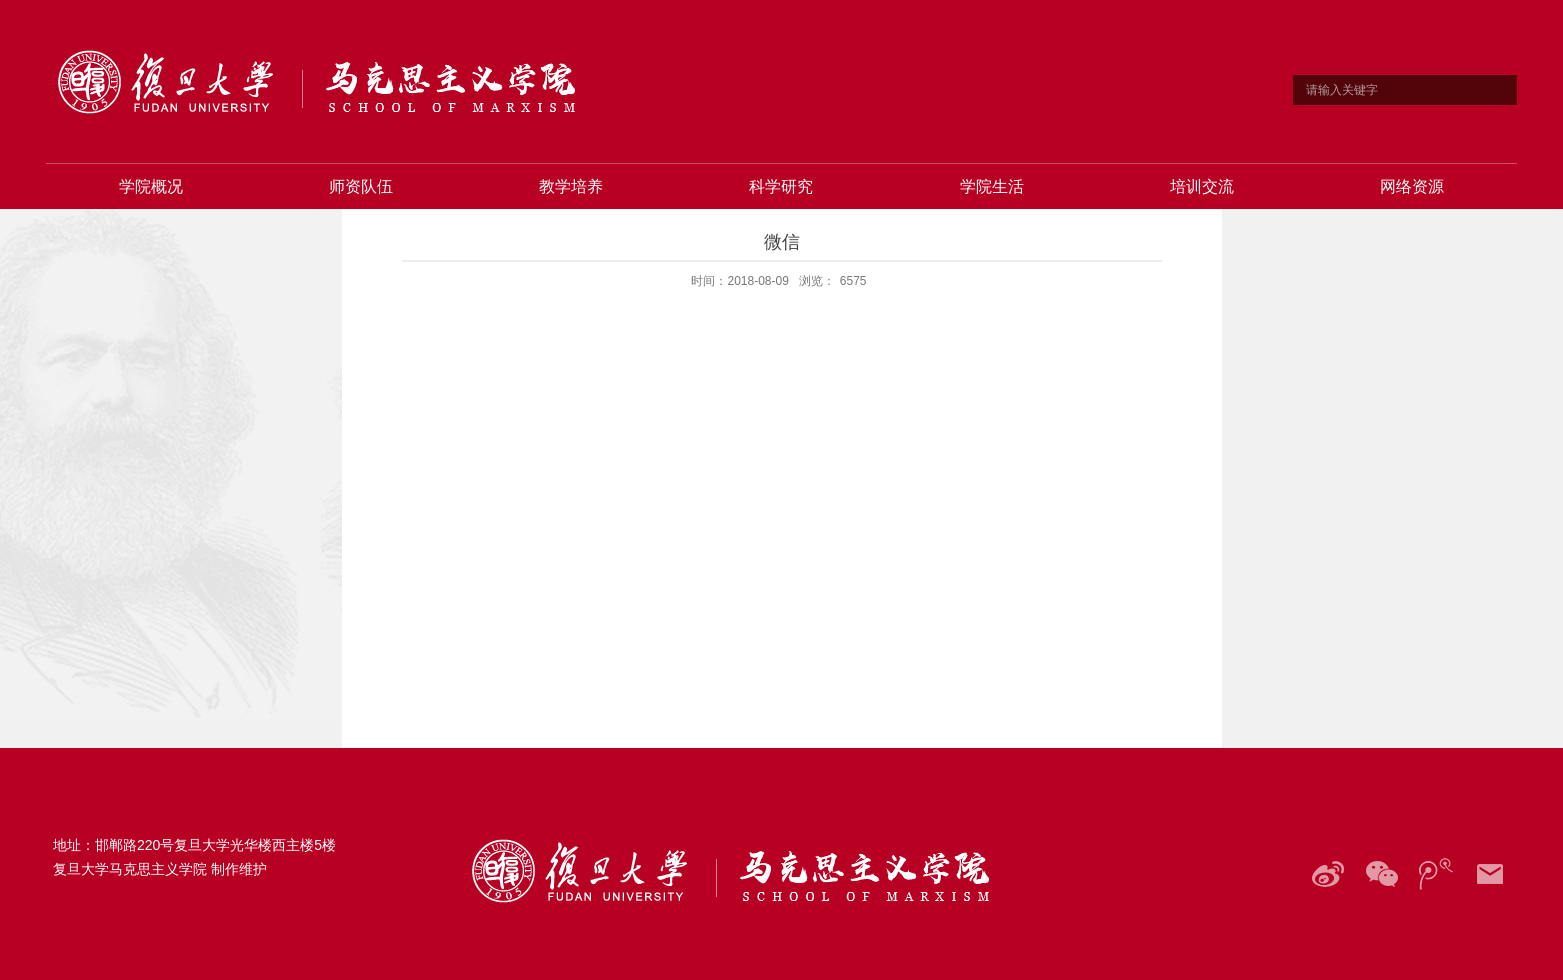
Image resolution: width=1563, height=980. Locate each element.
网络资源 (1412, 186)
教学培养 (571, 186)
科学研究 (781, 186)
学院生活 (992, 186)
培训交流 (1202, 186)
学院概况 (151, 186)
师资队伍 (361, 186)
